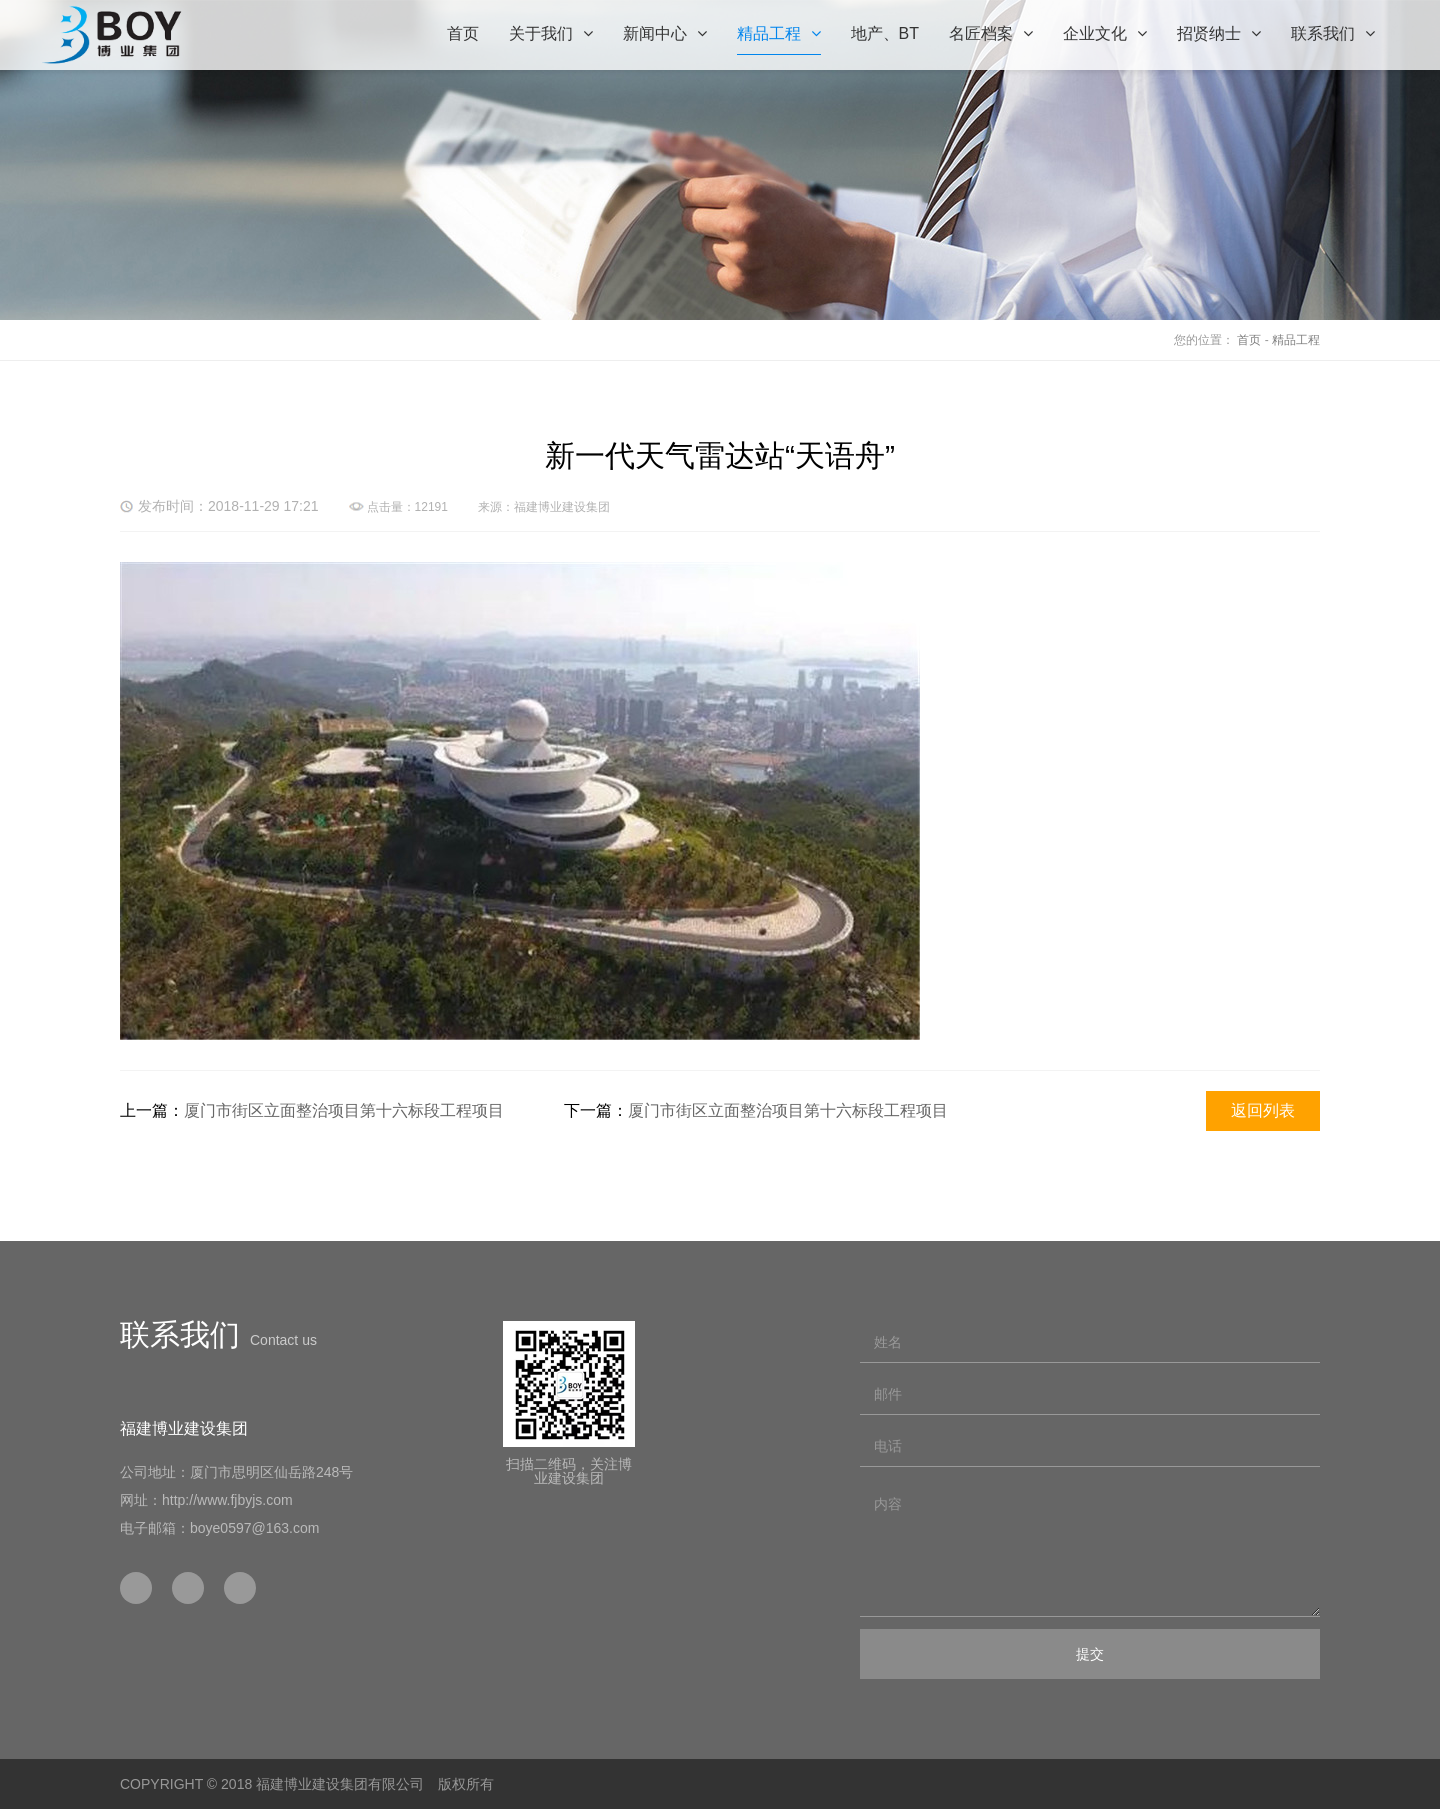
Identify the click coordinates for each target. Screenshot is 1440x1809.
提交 (1090, 1654)
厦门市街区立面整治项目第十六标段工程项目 (344, 1110)
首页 (1249, 340)
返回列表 (1263, 1110)
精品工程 (1296, 340)
